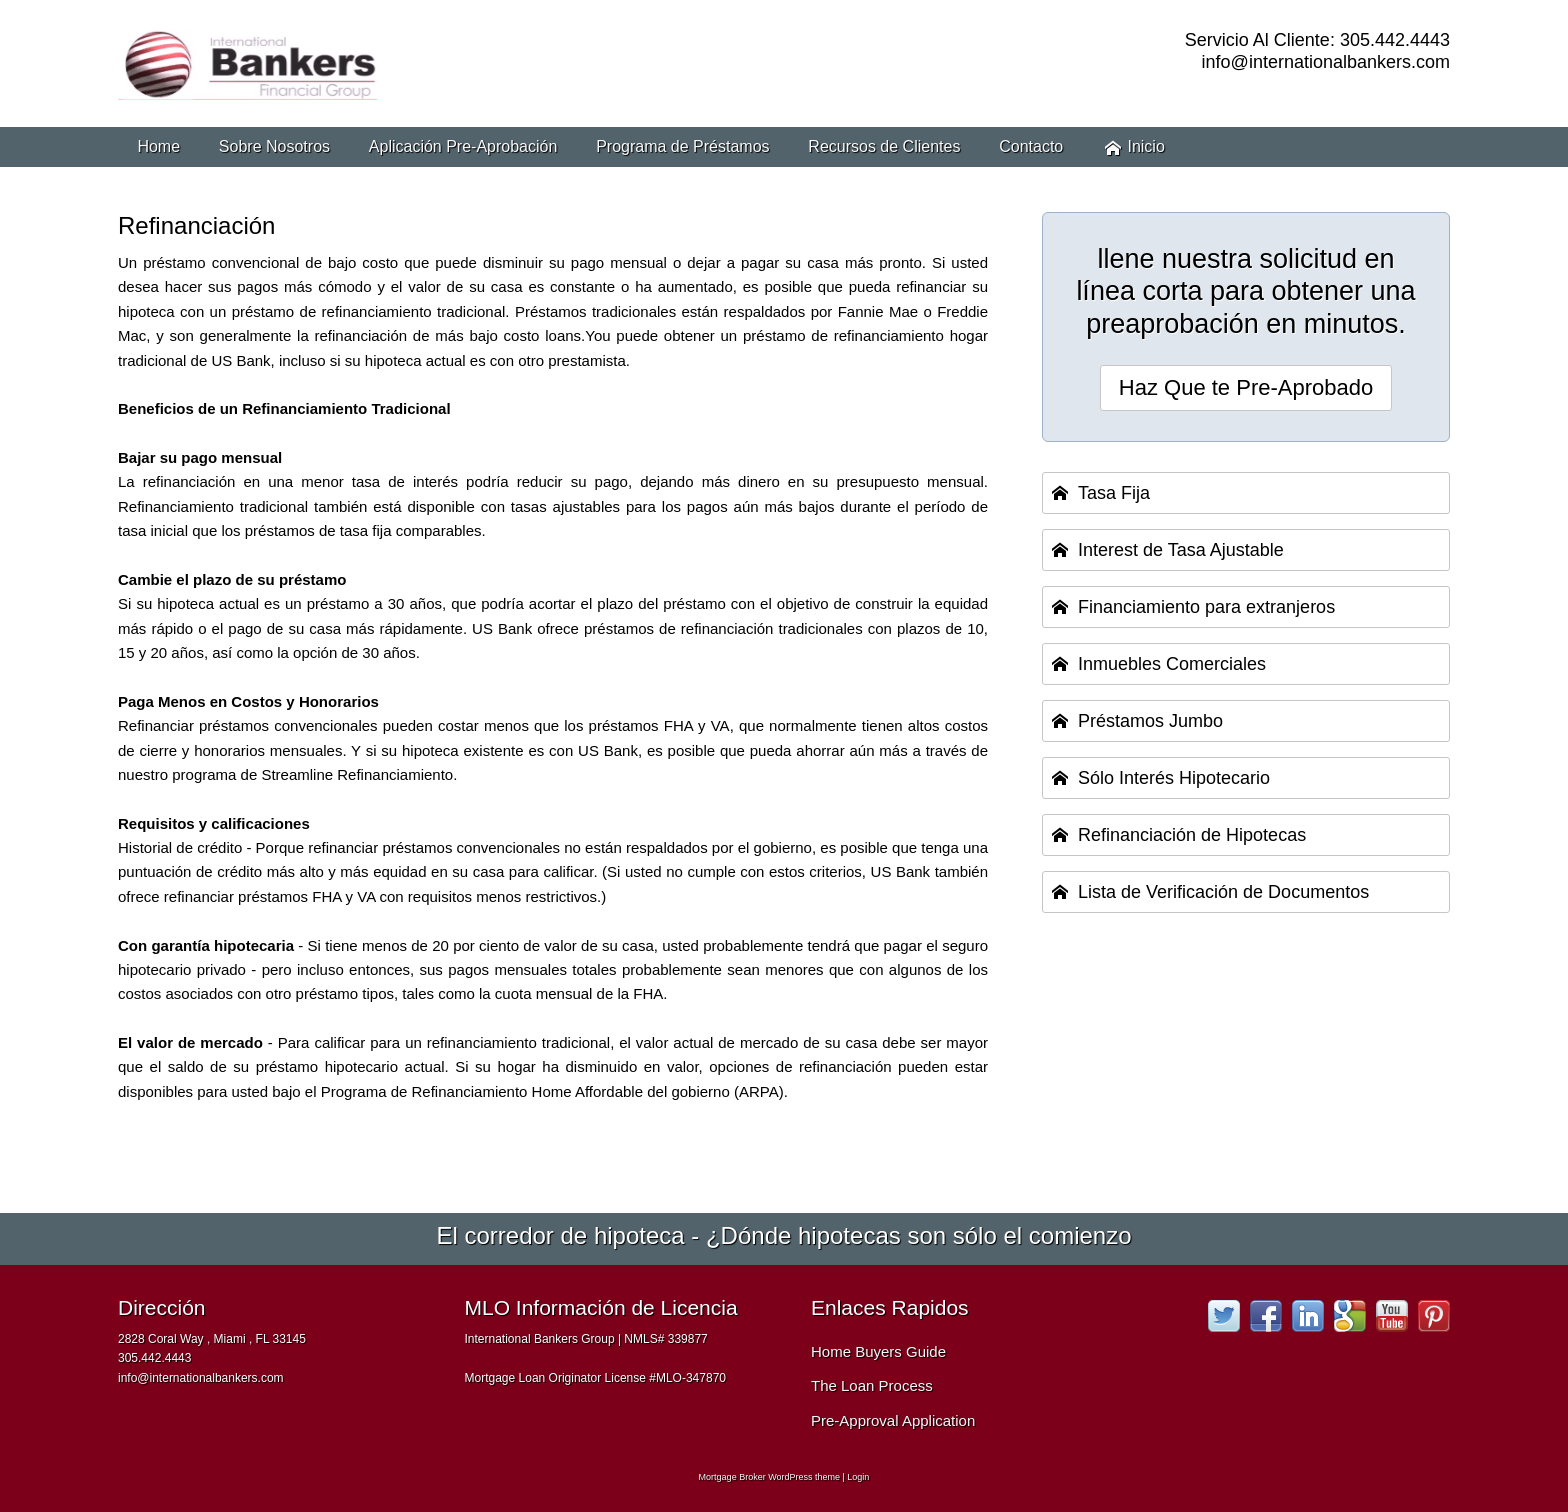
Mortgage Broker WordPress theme (769, 1477)
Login (858, 1477)
